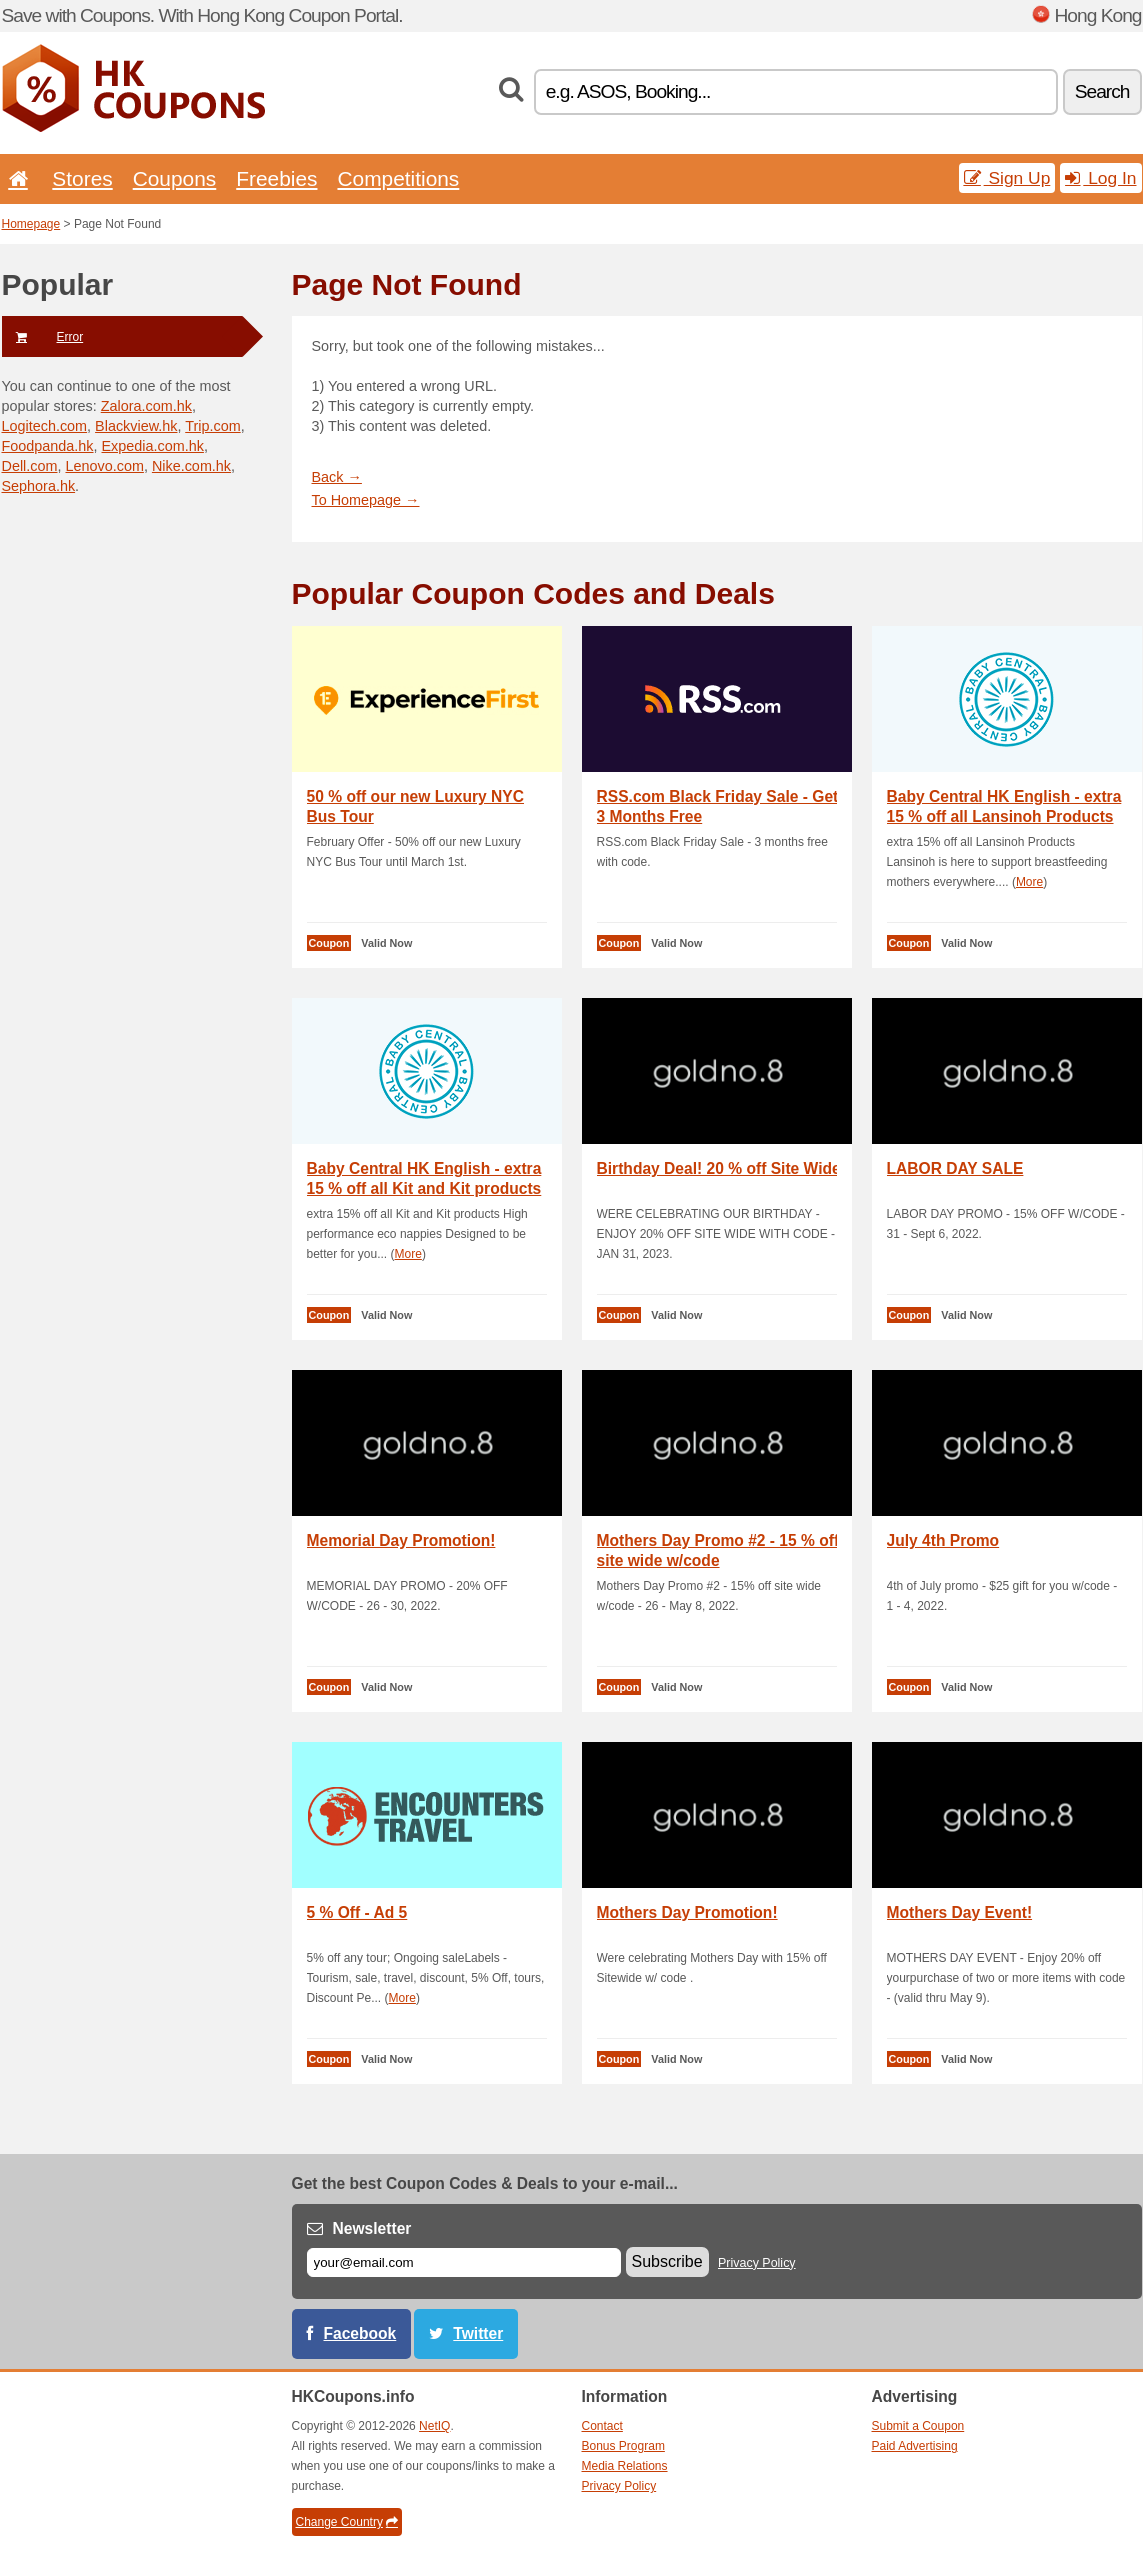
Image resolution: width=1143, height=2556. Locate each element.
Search (1102, 91)
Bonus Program (623, 2446)
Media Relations (625, 2466)
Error (43, 337)
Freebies (276, 178)
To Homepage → (366, 500)
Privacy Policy (757, 2263)
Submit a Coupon (918, 2426)
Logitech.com (45, 426)
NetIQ (434, 2426)
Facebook (360, 2333)
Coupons (175, 178)
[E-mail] (464, 2262)
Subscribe (667, 2261)
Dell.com (30, 466)
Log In (1100, 178)
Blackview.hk (136, 426)
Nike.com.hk (191, 466)
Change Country (347, 2522)
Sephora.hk (39, 486)
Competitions (398, 178)
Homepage (31, 224)
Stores (82, 178)
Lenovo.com (104, 466)
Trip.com (212, 426)
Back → (337, 477)
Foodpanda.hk (48, 446)
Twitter (478, 2333)
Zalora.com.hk (146, 406)
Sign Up (1007, 178)
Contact (602, 2426)
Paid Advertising (915, 2446)
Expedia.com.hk (153, 446)
